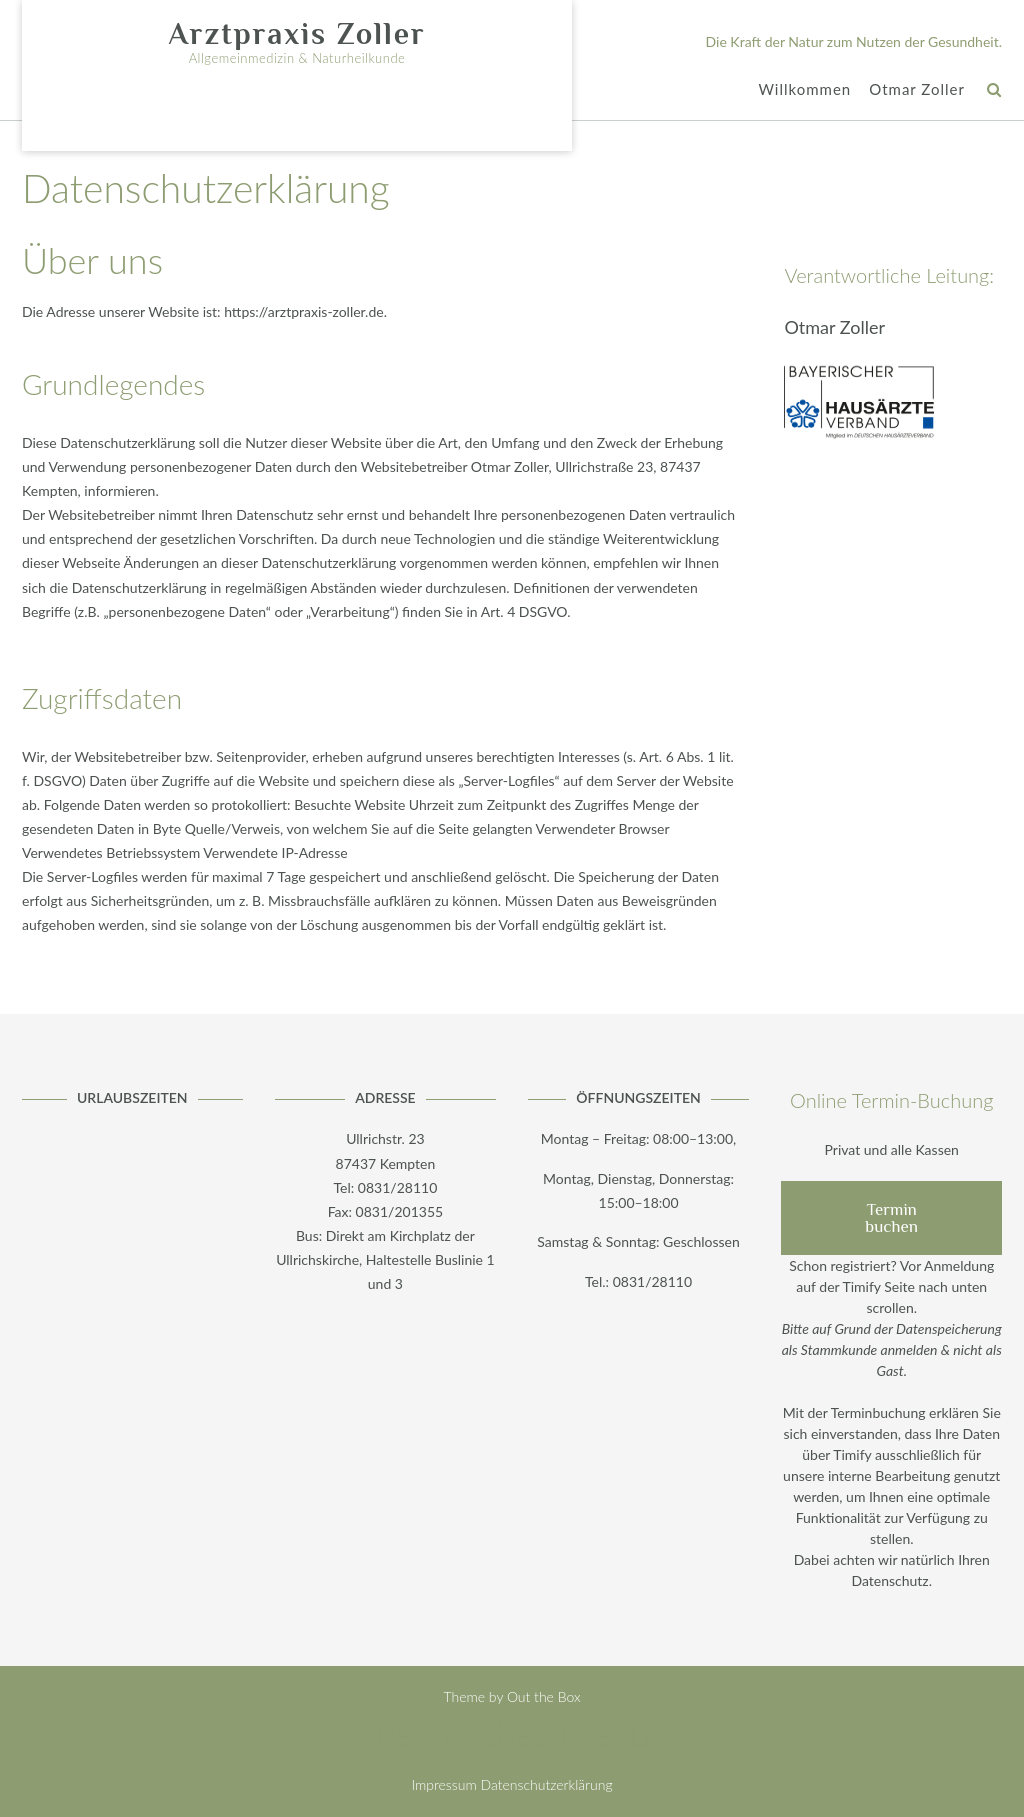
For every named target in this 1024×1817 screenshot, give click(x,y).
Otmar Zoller (917, 90)
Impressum (443, 1784)
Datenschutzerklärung (547, 1784)
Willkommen (804, 90)
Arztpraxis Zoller (296, 34)
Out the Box (544, 1696)
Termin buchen (891, 1218)
